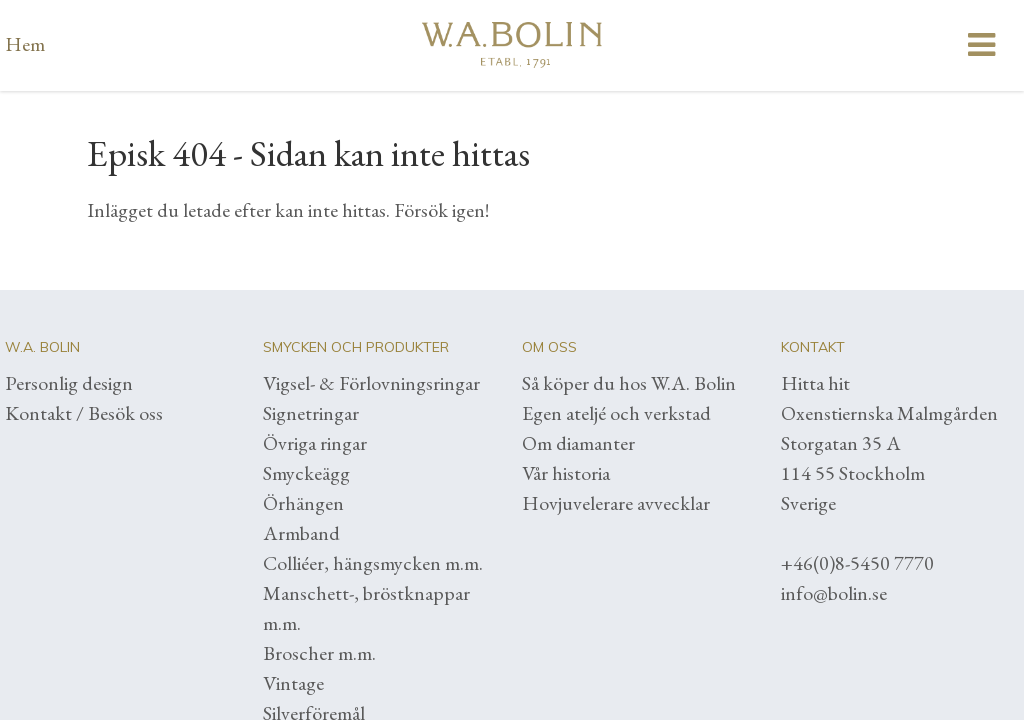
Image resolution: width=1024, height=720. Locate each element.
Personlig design (69, 383)
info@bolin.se (834, 593)
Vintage (293, 683)
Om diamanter (578, 443)
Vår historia (566, 473)
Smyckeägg (306, 473)
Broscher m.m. (319, 653)
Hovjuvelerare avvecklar (616, 503)
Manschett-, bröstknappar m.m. (366, 608)
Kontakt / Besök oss (84, 413)
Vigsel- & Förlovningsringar (371, 383)
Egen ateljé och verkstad (616, 413)
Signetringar (311, 413)
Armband (301, 533)
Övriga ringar (315, 443)
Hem (25, 44)
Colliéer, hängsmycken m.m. (373, 563)
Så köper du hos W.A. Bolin (629, 383)
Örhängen (303, 503)
